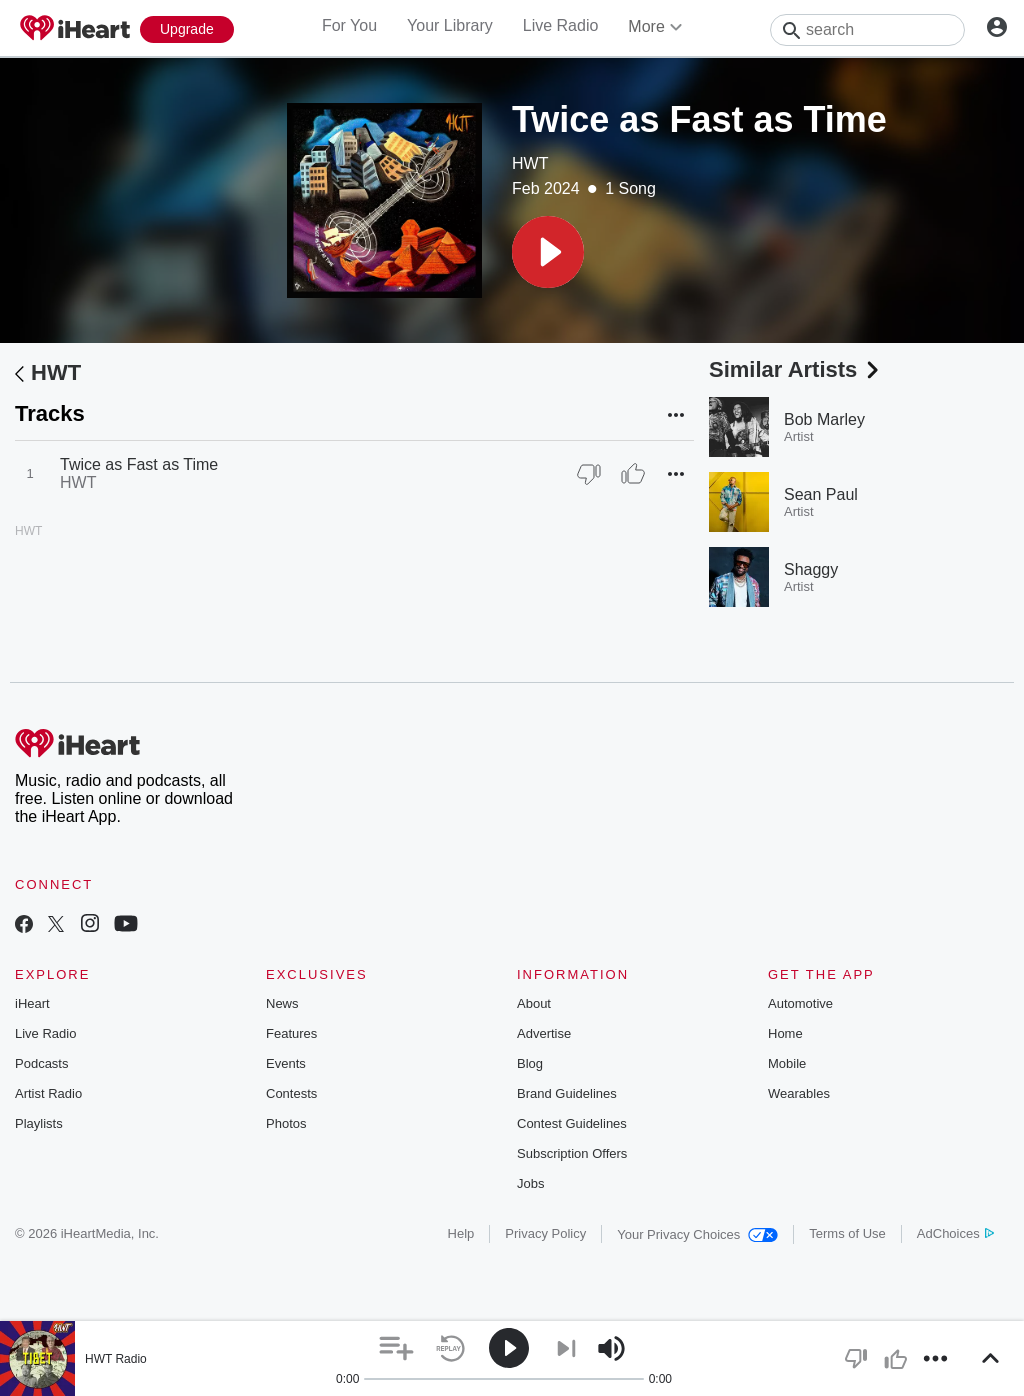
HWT (530, 163)
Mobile (787, 1063)
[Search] (867, 30)
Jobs (530, 1183)
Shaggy (811, 569)
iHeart (32, 1003)
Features (291, 1033)
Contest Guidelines (572, 1123)
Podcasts (41, 1063)
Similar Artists (796, 369)
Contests (291, 1093)
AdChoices (955, 1233)
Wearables (799, 1093)
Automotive (800, 1003)
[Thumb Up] (633, 474)
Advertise (544, 1033)
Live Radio (561, 25)
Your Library (450, 25)
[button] (548, 252)
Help (461, 1233)
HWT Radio (116, 1359)
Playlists (39, 1123)
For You (349, 25)
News (282, 1003)
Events (286, 1063)
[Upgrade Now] (187, 29)
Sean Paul (821, 494)
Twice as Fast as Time (139, 464)
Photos (286, 1123)
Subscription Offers (572, 1153)
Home (785, 1033)
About (534, 1003)
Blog (530, 1063)
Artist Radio (48, 1093)
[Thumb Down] (589, 474)
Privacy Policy (545, 1233)
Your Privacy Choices (697, 1234)
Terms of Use (847, 1233)
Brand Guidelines (567, 1093)
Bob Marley (824, 419)
